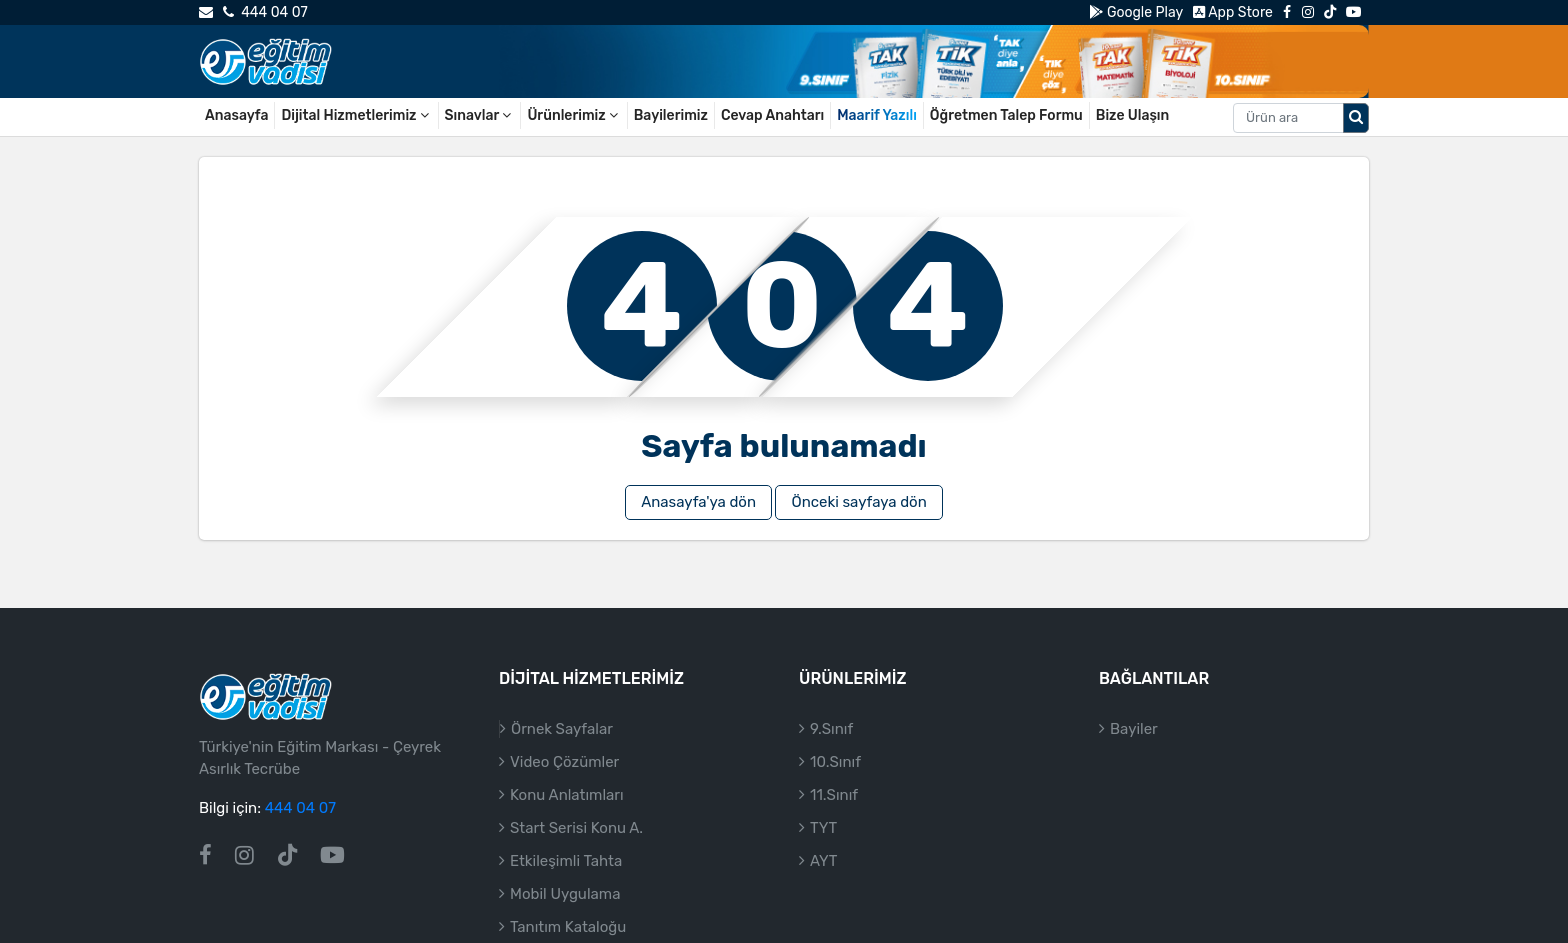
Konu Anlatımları (567, 795)
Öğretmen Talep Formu (1006, 115)
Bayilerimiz (671, 115)
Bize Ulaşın (1133, 115)
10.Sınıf (835, 762)
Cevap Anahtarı (772, 115)
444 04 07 (265, 12)
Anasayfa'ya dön (698, 502)
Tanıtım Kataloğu (568, 927)
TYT (823, 828)
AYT (823, 861)
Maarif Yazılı (877, 115)
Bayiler (1134, 729)
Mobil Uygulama (565, 894)
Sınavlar (480, 115)
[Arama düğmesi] (1356, 118)
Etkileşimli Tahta (566, 861)
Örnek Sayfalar (562, 729)
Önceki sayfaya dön (858, 502)
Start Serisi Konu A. (576, 828)
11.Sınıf (834, 795)
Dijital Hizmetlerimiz (356, 115)
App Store (1233, 12)
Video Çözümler (564, 762)
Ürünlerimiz (573, 115)
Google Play (1135, 12)
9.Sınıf (831, 729)
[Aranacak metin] (1288, 118)
